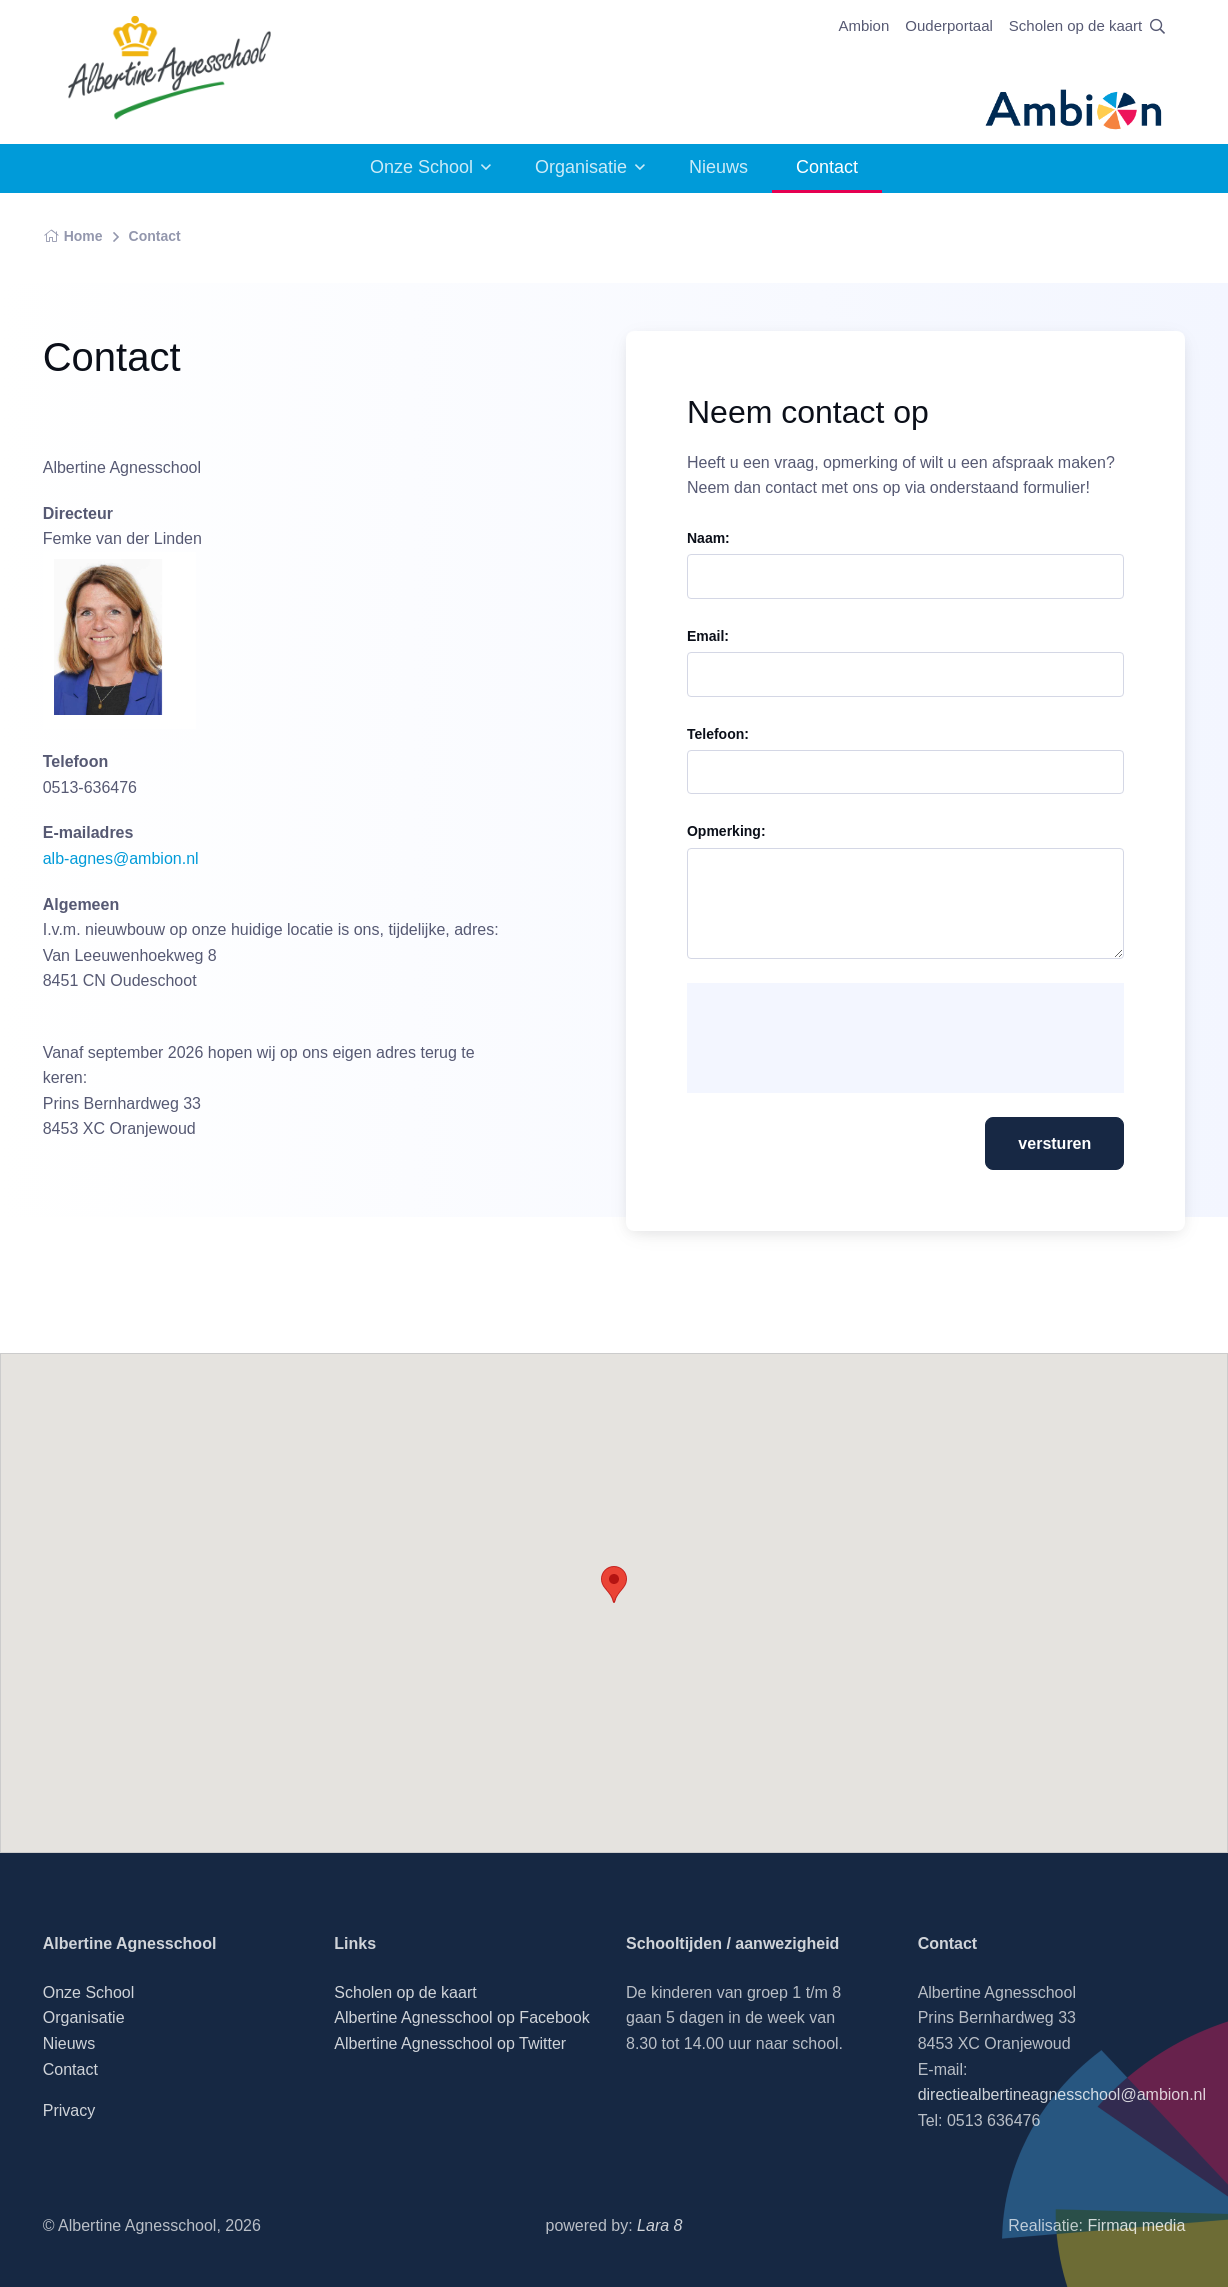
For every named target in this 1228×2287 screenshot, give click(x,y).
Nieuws (718, 167)
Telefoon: (718, 734)
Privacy (69, 2110)
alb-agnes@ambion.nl (121, 858)
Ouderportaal (949, 25)
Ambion (863, 25)
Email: (708, 636)
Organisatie (581, 167)
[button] (614, 1584)
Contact (155, 236)
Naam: (708, 538)
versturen (1054, 1143)
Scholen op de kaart (1075, 25)
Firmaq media (1136, 2225)
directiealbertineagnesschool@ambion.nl (1062, 2094)
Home (73, 236)
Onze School (421, 167)
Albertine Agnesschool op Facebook (461, 2017)
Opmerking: (726, 831)
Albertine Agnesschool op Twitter (450, 2043)
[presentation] (855, 1038)
